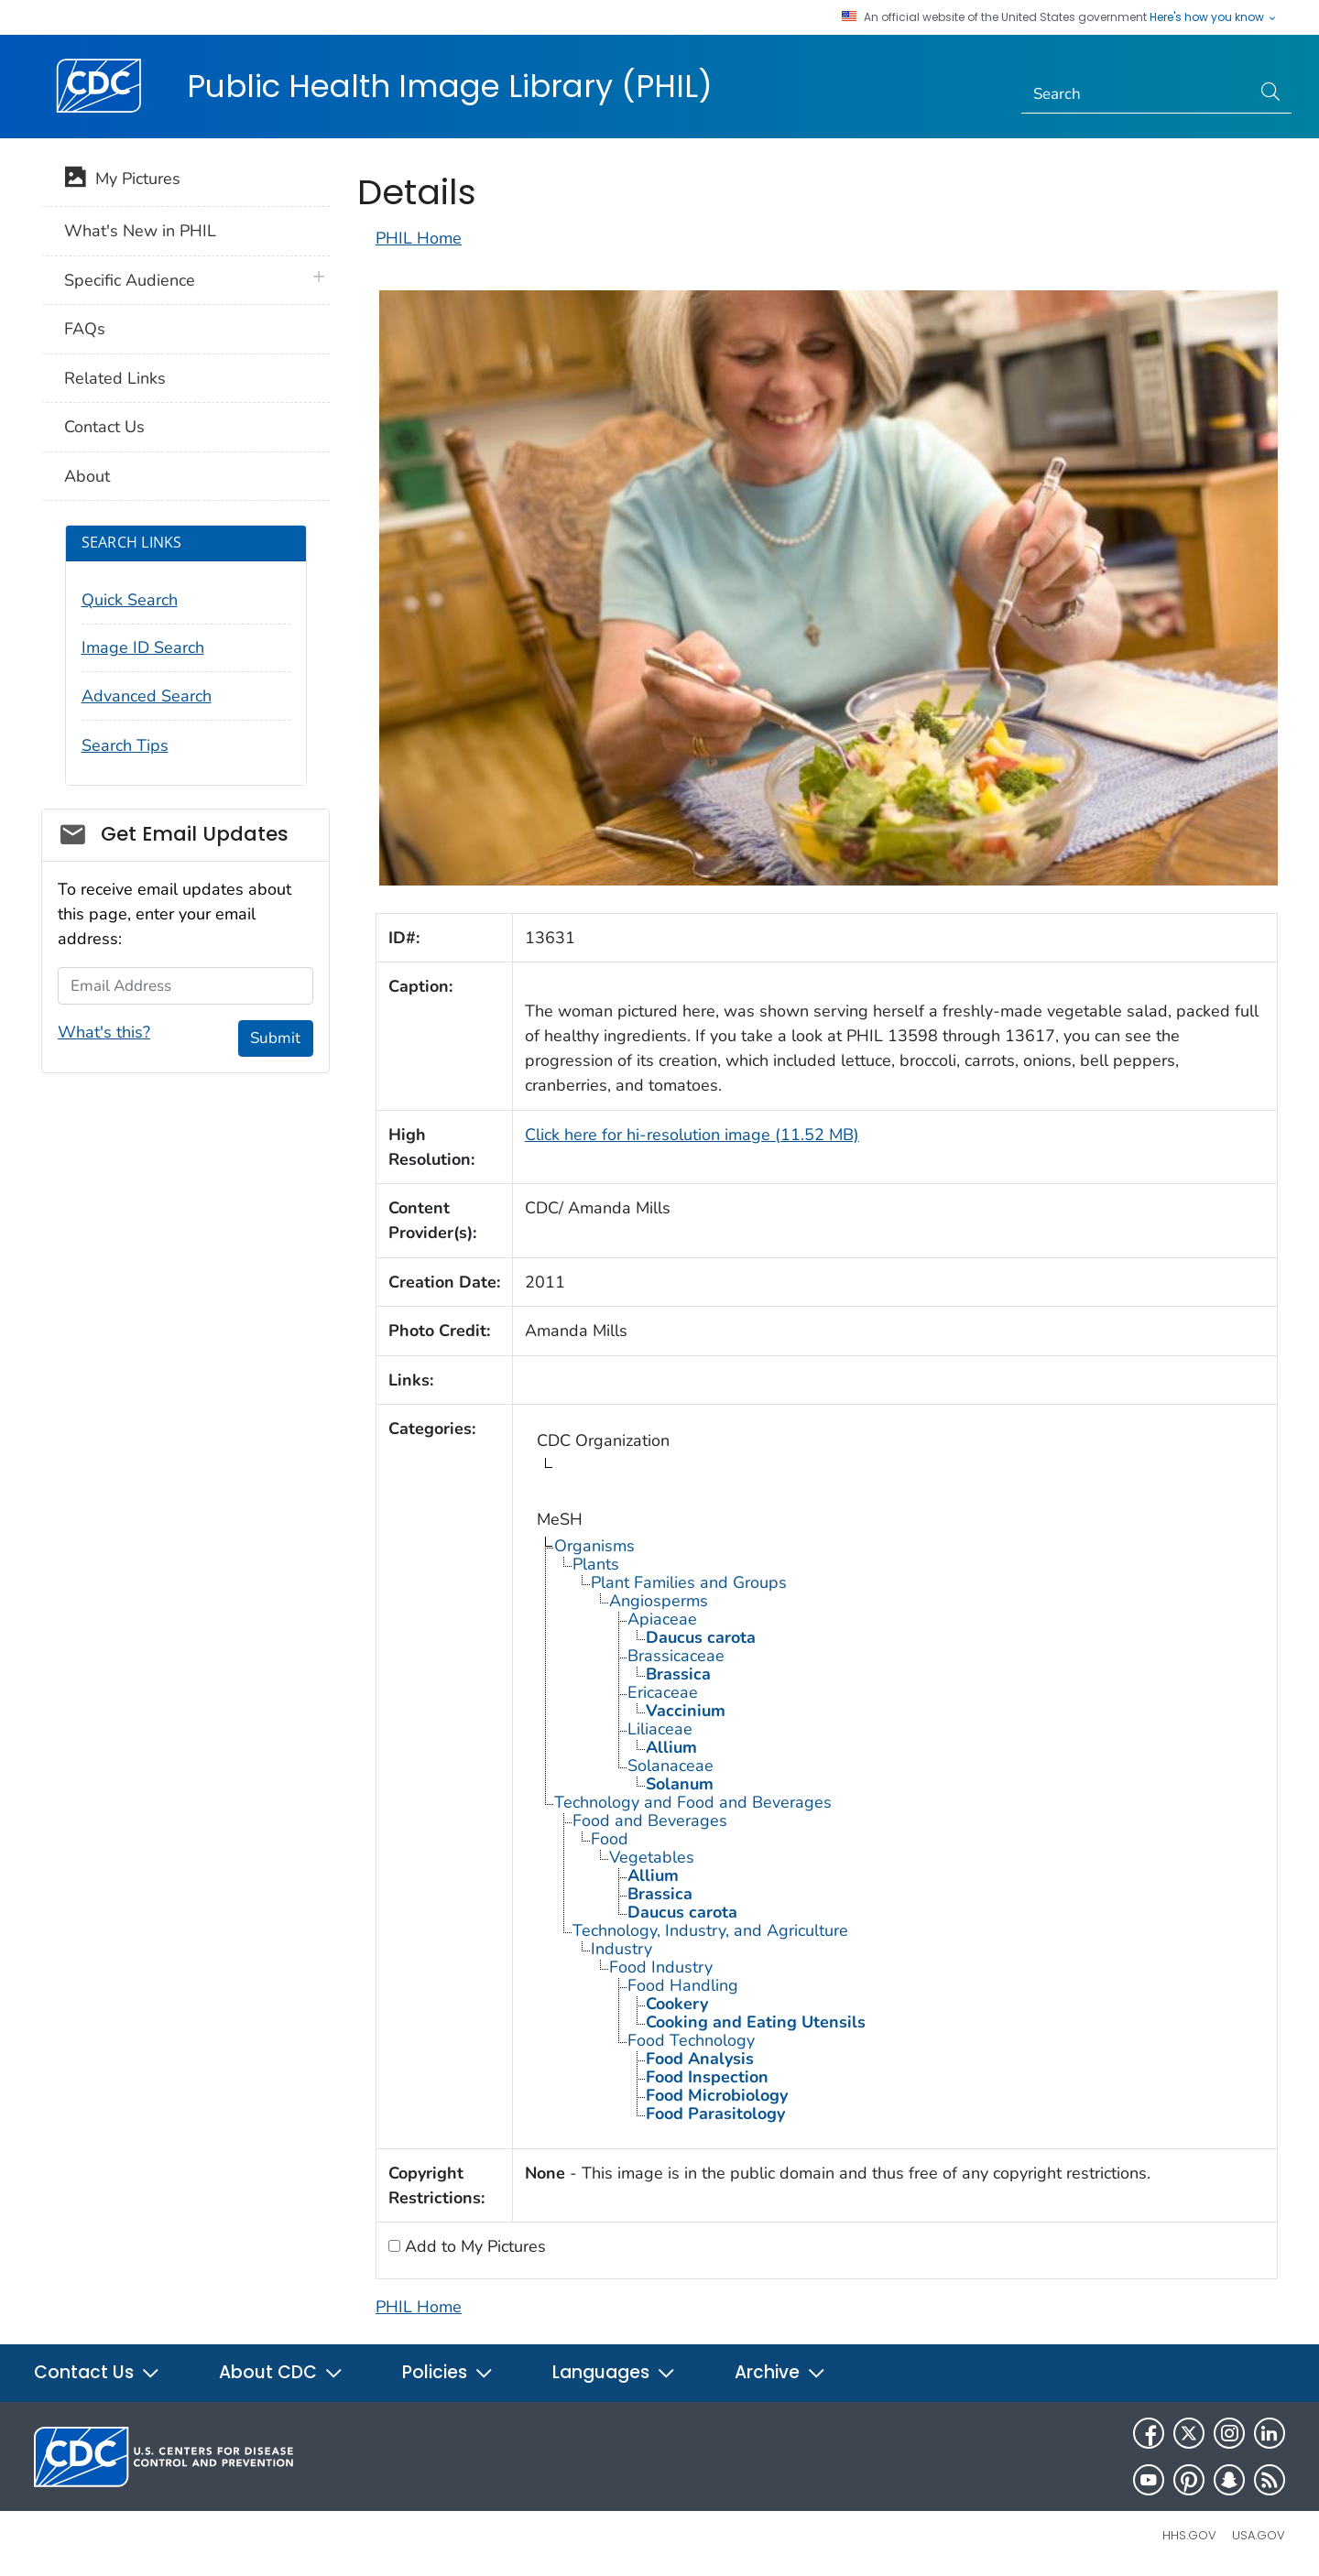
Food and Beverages (649, 1820)
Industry (621, 1949)
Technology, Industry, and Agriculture (710, 1930)
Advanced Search (147, 696)
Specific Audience (129, 280)
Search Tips (125, 745)
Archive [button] (780, 2372)
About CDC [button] (281, 2372)
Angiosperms (658, 1601)
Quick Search (130, 600)
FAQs (84, 329)
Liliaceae (659, 1729)
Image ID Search (143, 647)
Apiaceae (662, 1619)
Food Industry (661, 1967)
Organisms (594, 1546)
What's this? (104, 1032)
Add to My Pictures (473, 2246)
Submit (275, 1038)
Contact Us (104, 427)
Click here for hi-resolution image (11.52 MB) (692, 1135)
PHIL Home (419, 238)
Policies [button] (448, 2372)
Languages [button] (614, 2372)
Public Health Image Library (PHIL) (450, 86)
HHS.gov (1189, 2535)
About (87, 476)
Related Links (115, 378)
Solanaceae (670, 1766)
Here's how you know (1214, 17)
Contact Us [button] (97, 2372)
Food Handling (682, 1985)
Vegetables (651, 1857)
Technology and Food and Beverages (693, 1802)
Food (609, 1839)
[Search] (1136, 94)
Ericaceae (662, 1692)
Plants (595, 1564)
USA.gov (1258, 2535)
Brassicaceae (676, 1656)
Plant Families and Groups (689, 1582)
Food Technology (691, 2040)
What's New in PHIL (140, 231)
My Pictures (122, 180)
